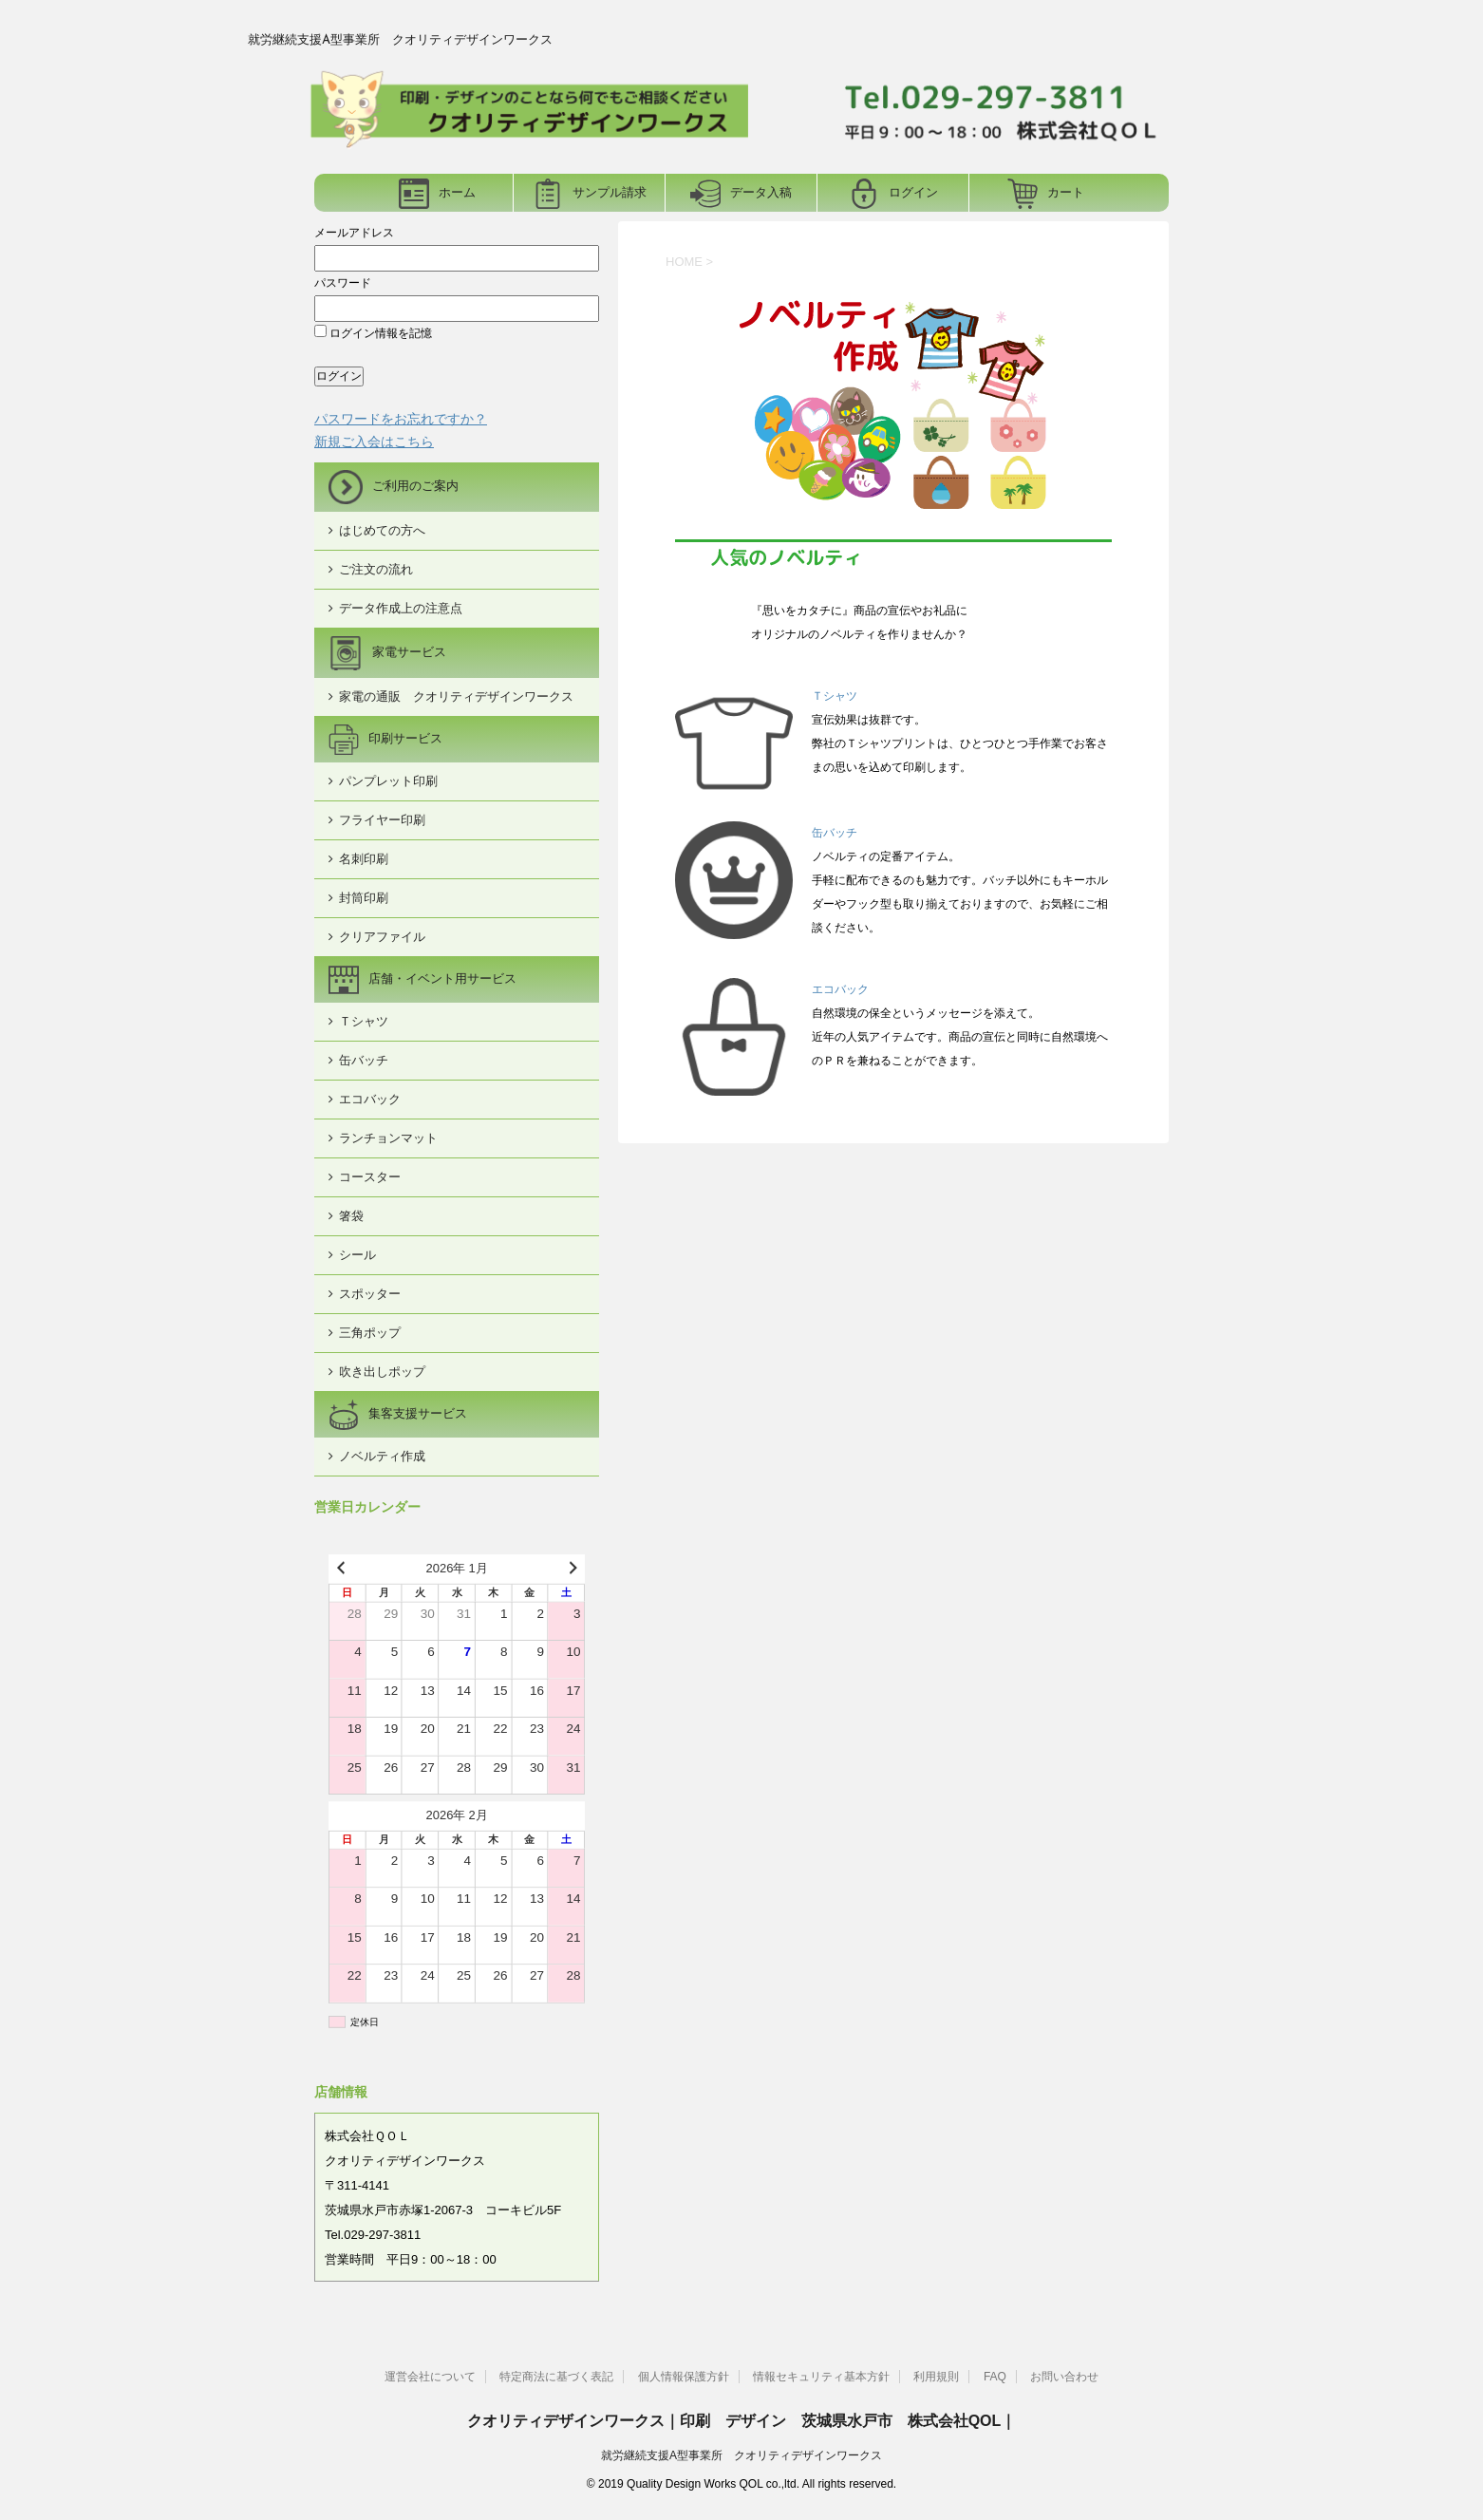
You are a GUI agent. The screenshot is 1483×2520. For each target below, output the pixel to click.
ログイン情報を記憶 (373, 333)
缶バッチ (834, 832)
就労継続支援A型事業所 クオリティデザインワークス (741, 2455)
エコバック (840, 989)
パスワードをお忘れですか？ (400, 418)
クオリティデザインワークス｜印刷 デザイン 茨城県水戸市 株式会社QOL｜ (742, 2421)
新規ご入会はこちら (374, 441)
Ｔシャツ (834, 696)
